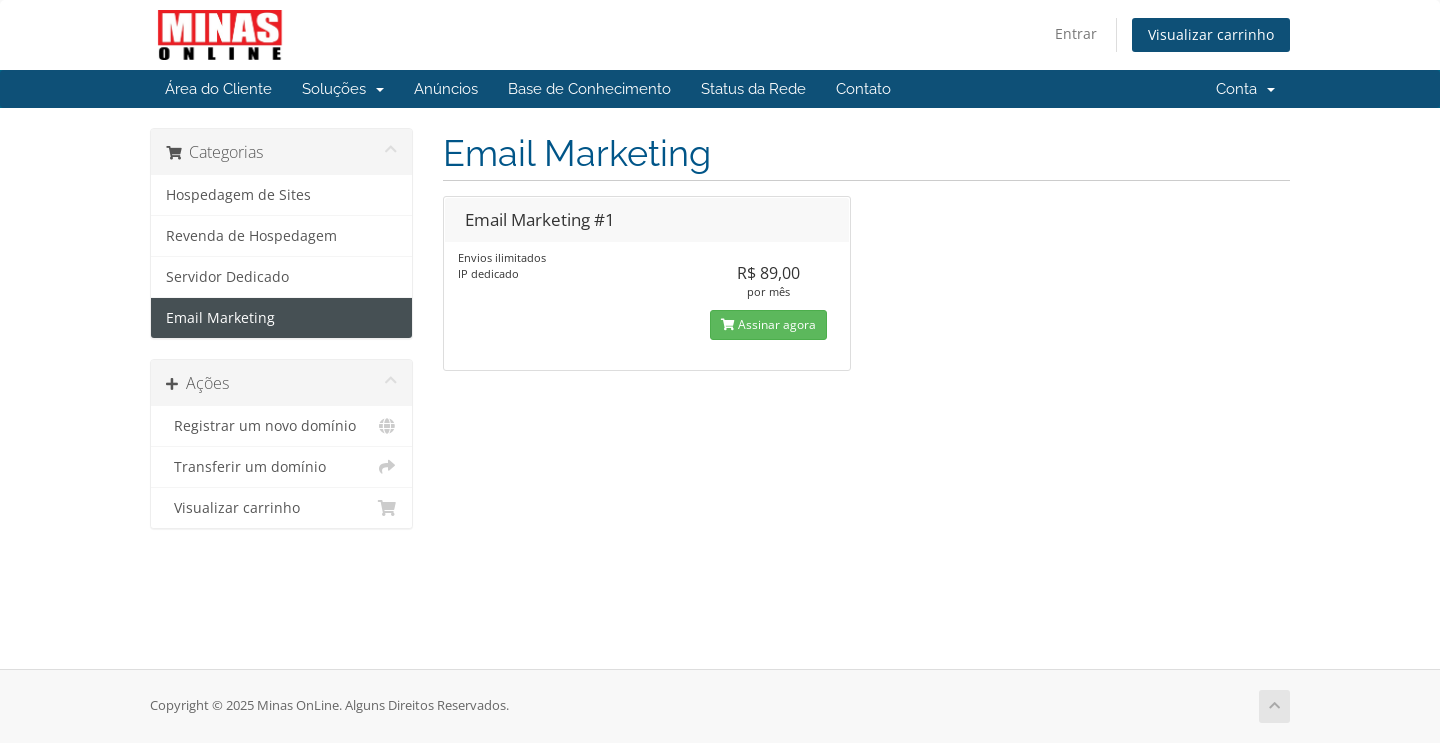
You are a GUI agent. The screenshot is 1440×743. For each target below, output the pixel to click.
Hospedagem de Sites (238, 195)
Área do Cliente (218, 89)
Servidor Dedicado (227, 277)
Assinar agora (768, 324)
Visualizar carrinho (1211, 34)
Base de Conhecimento (589, 89)
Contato (863, 89)
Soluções (343, 89)
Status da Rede (753, 89)
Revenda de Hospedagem (251, 236)
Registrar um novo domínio (281, 426)
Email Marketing (220, 318)
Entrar (1076, 33)
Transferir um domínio (281, 467)
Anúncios (446, 89)
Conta (1245, 89)
